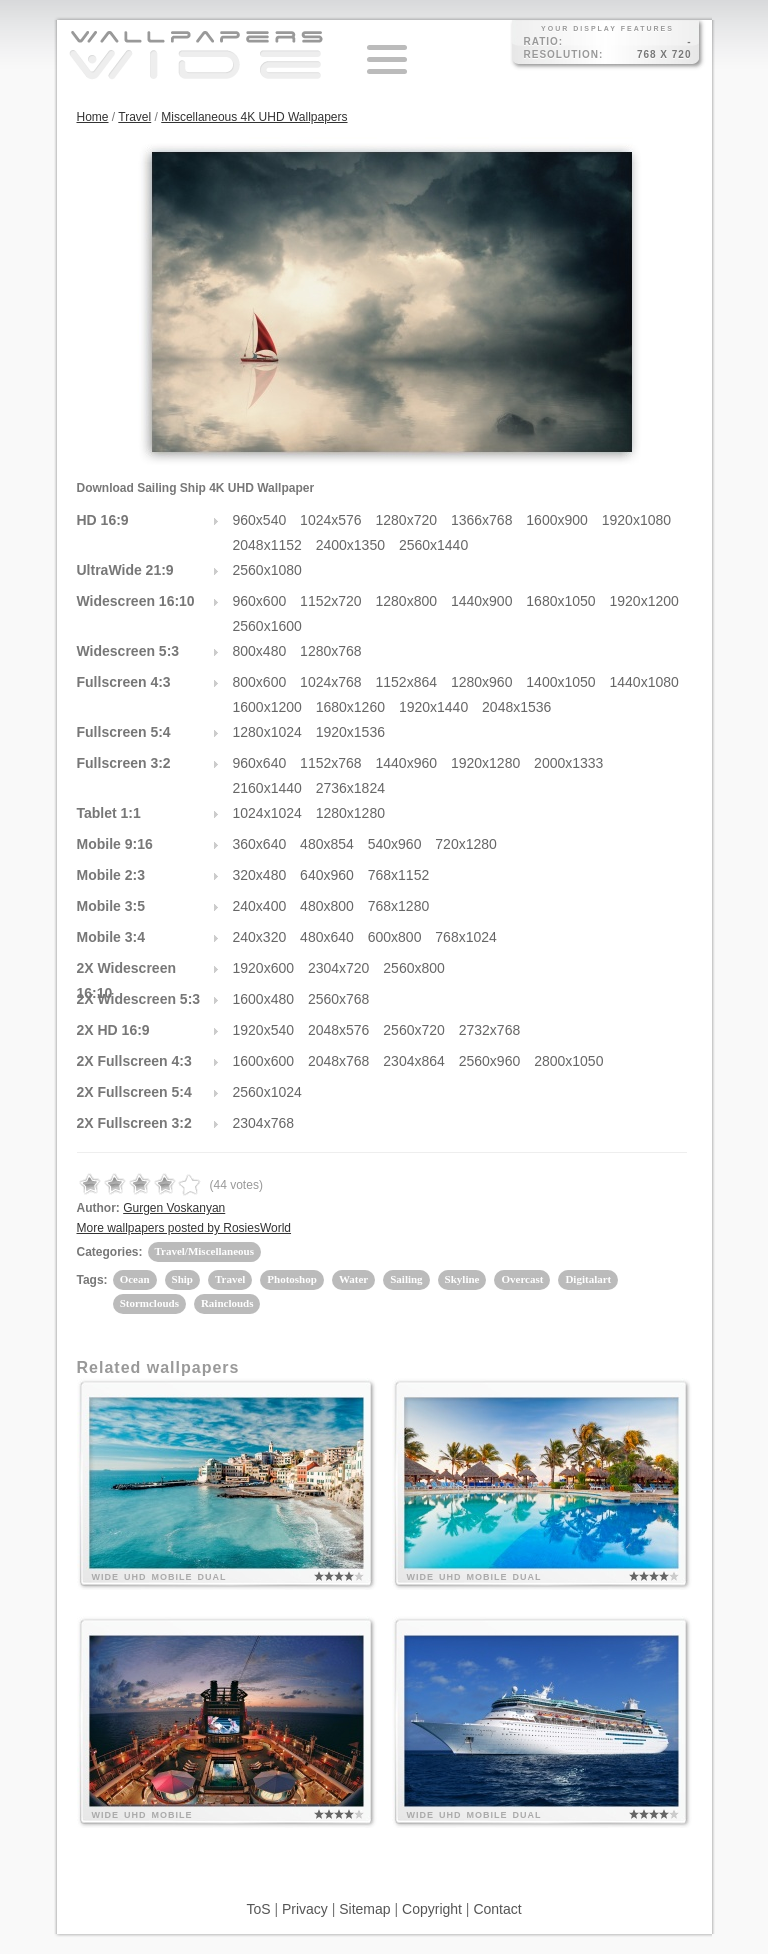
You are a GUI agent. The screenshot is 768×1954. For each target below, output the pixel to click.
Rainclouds (227, 1303)
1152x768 (331, 763)
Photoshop (292, 1279)
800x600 (260, 682)
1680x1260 (350, 707)
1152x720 (331, 601)
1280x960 (482, 682)
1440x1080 (644, 682)
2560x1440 (433, 545)
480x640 (327, 937)
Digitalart (588, 1279)
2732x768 (490, 1030)
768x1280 (399, 906)
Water (353, 1279)
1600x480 (264, 999)
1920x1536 (350, 732)
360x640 (260, 844)
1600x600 (264, 1061)
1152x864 (407, 682)
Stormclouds (149, 1303)
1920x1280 (485, 763)
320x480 (260, 875)
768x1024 (466, 937)
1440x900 (482, 601)
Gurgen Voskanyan (174, 1208)
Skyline (462, 1279)
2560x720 (414, 1030)
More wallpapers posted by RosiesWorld (184, 1228)
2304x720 (339, 968)
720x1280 (466, 844)
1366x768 (482, 520)
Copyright (432, 1909)
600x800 (395, 937)
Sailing (406, 1279)
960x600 (260, 601)
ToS (258, 1909)
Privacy (305, 1909)
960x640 (260, 763)
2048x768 (339, 1061)
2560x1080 (267, 570)
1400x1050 (560, 682)
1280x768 (331, 651)
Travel (134, 117)
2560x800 (414, 968)
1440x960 (407, 763)
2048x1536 (516, 707)
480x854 (327, 844)
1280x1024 (267, 732)
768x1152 (399, 875)
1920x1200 (644, 601)
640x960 (327, 875)
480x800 (327, 906)
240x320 (260, 937)
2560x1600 (267, 626)
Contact (497, 1909)
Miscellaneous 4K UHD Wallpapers (254, 117)
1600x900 (557, 520)
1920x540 (264, 1030)
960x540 (260, 520)
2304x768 (264, 1123)
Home (93, 117)
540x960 (395, 844)
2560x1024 (267, 1092)
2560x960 (490, 1061)
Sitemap (364, 1909)
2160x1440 (267, 788)
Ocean (135, 1279)
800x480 (260, 651)
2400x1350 (350, 545)
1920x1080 (636, 520)
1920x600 (264, 968)
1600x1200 (267, 707)
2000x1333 (568, 763)
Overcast (522, 1279)
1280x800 (407, 601)
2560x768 (339, 999)
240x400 (260, 906)
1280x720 (407, 520)
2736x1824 (350, 788)
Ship (182, 1279)
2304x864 (414, 1061)
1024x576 (331, 520)
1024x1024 (267, 813)
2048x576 (339, 1030)
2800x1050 (568, 1061)
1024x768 (331, 682)
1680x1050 (560, 601)
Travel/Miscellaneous (204, 1251)
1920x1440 (433, 707)
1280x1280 (350, 813)
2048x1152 (267, 545)
